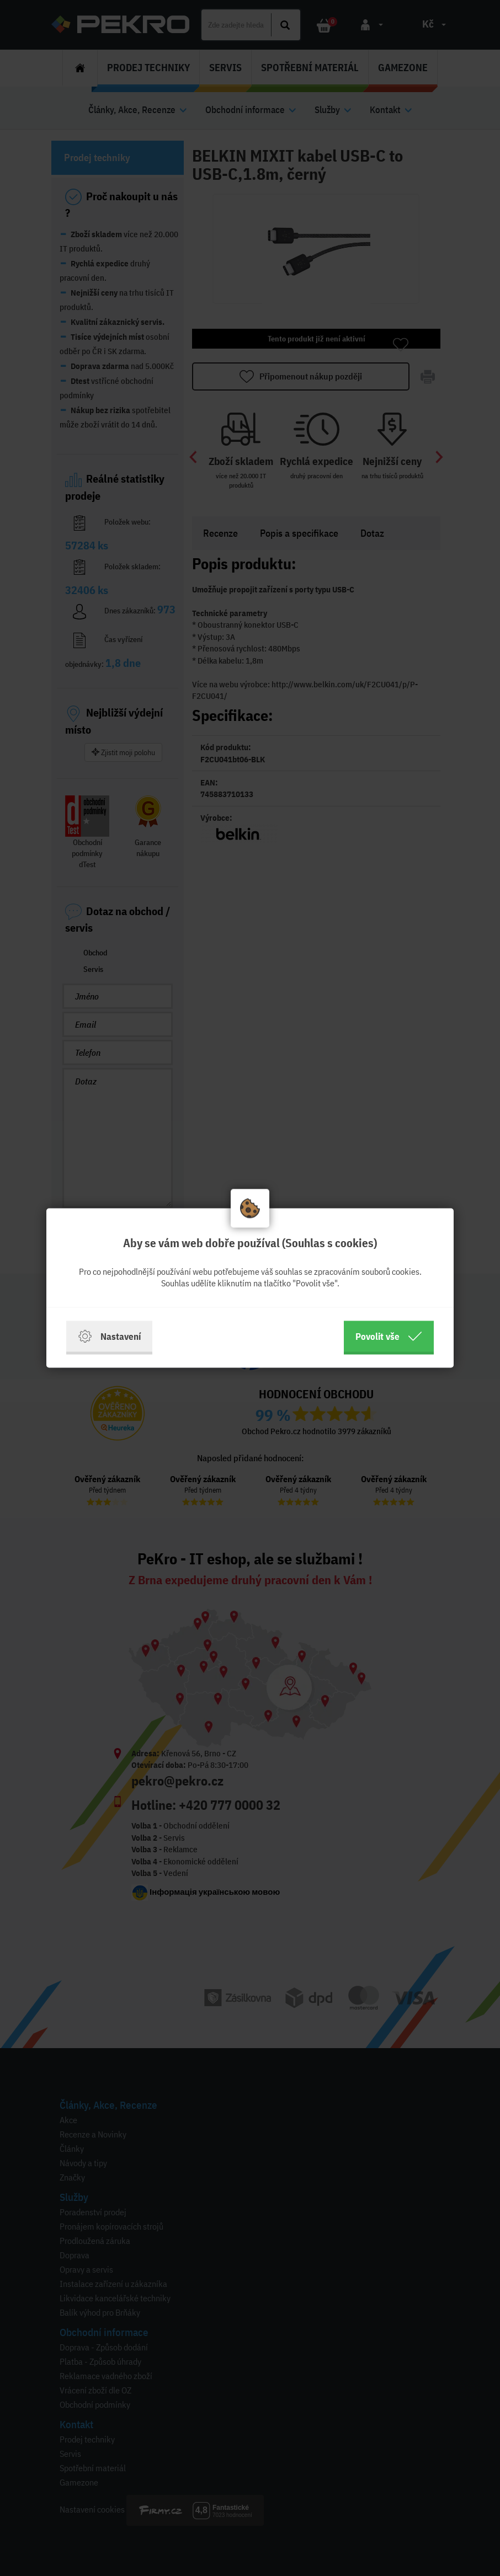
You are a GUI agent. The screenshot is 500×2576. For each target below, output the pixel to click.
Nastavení (109, 1336)
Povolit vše (388, 1336)
